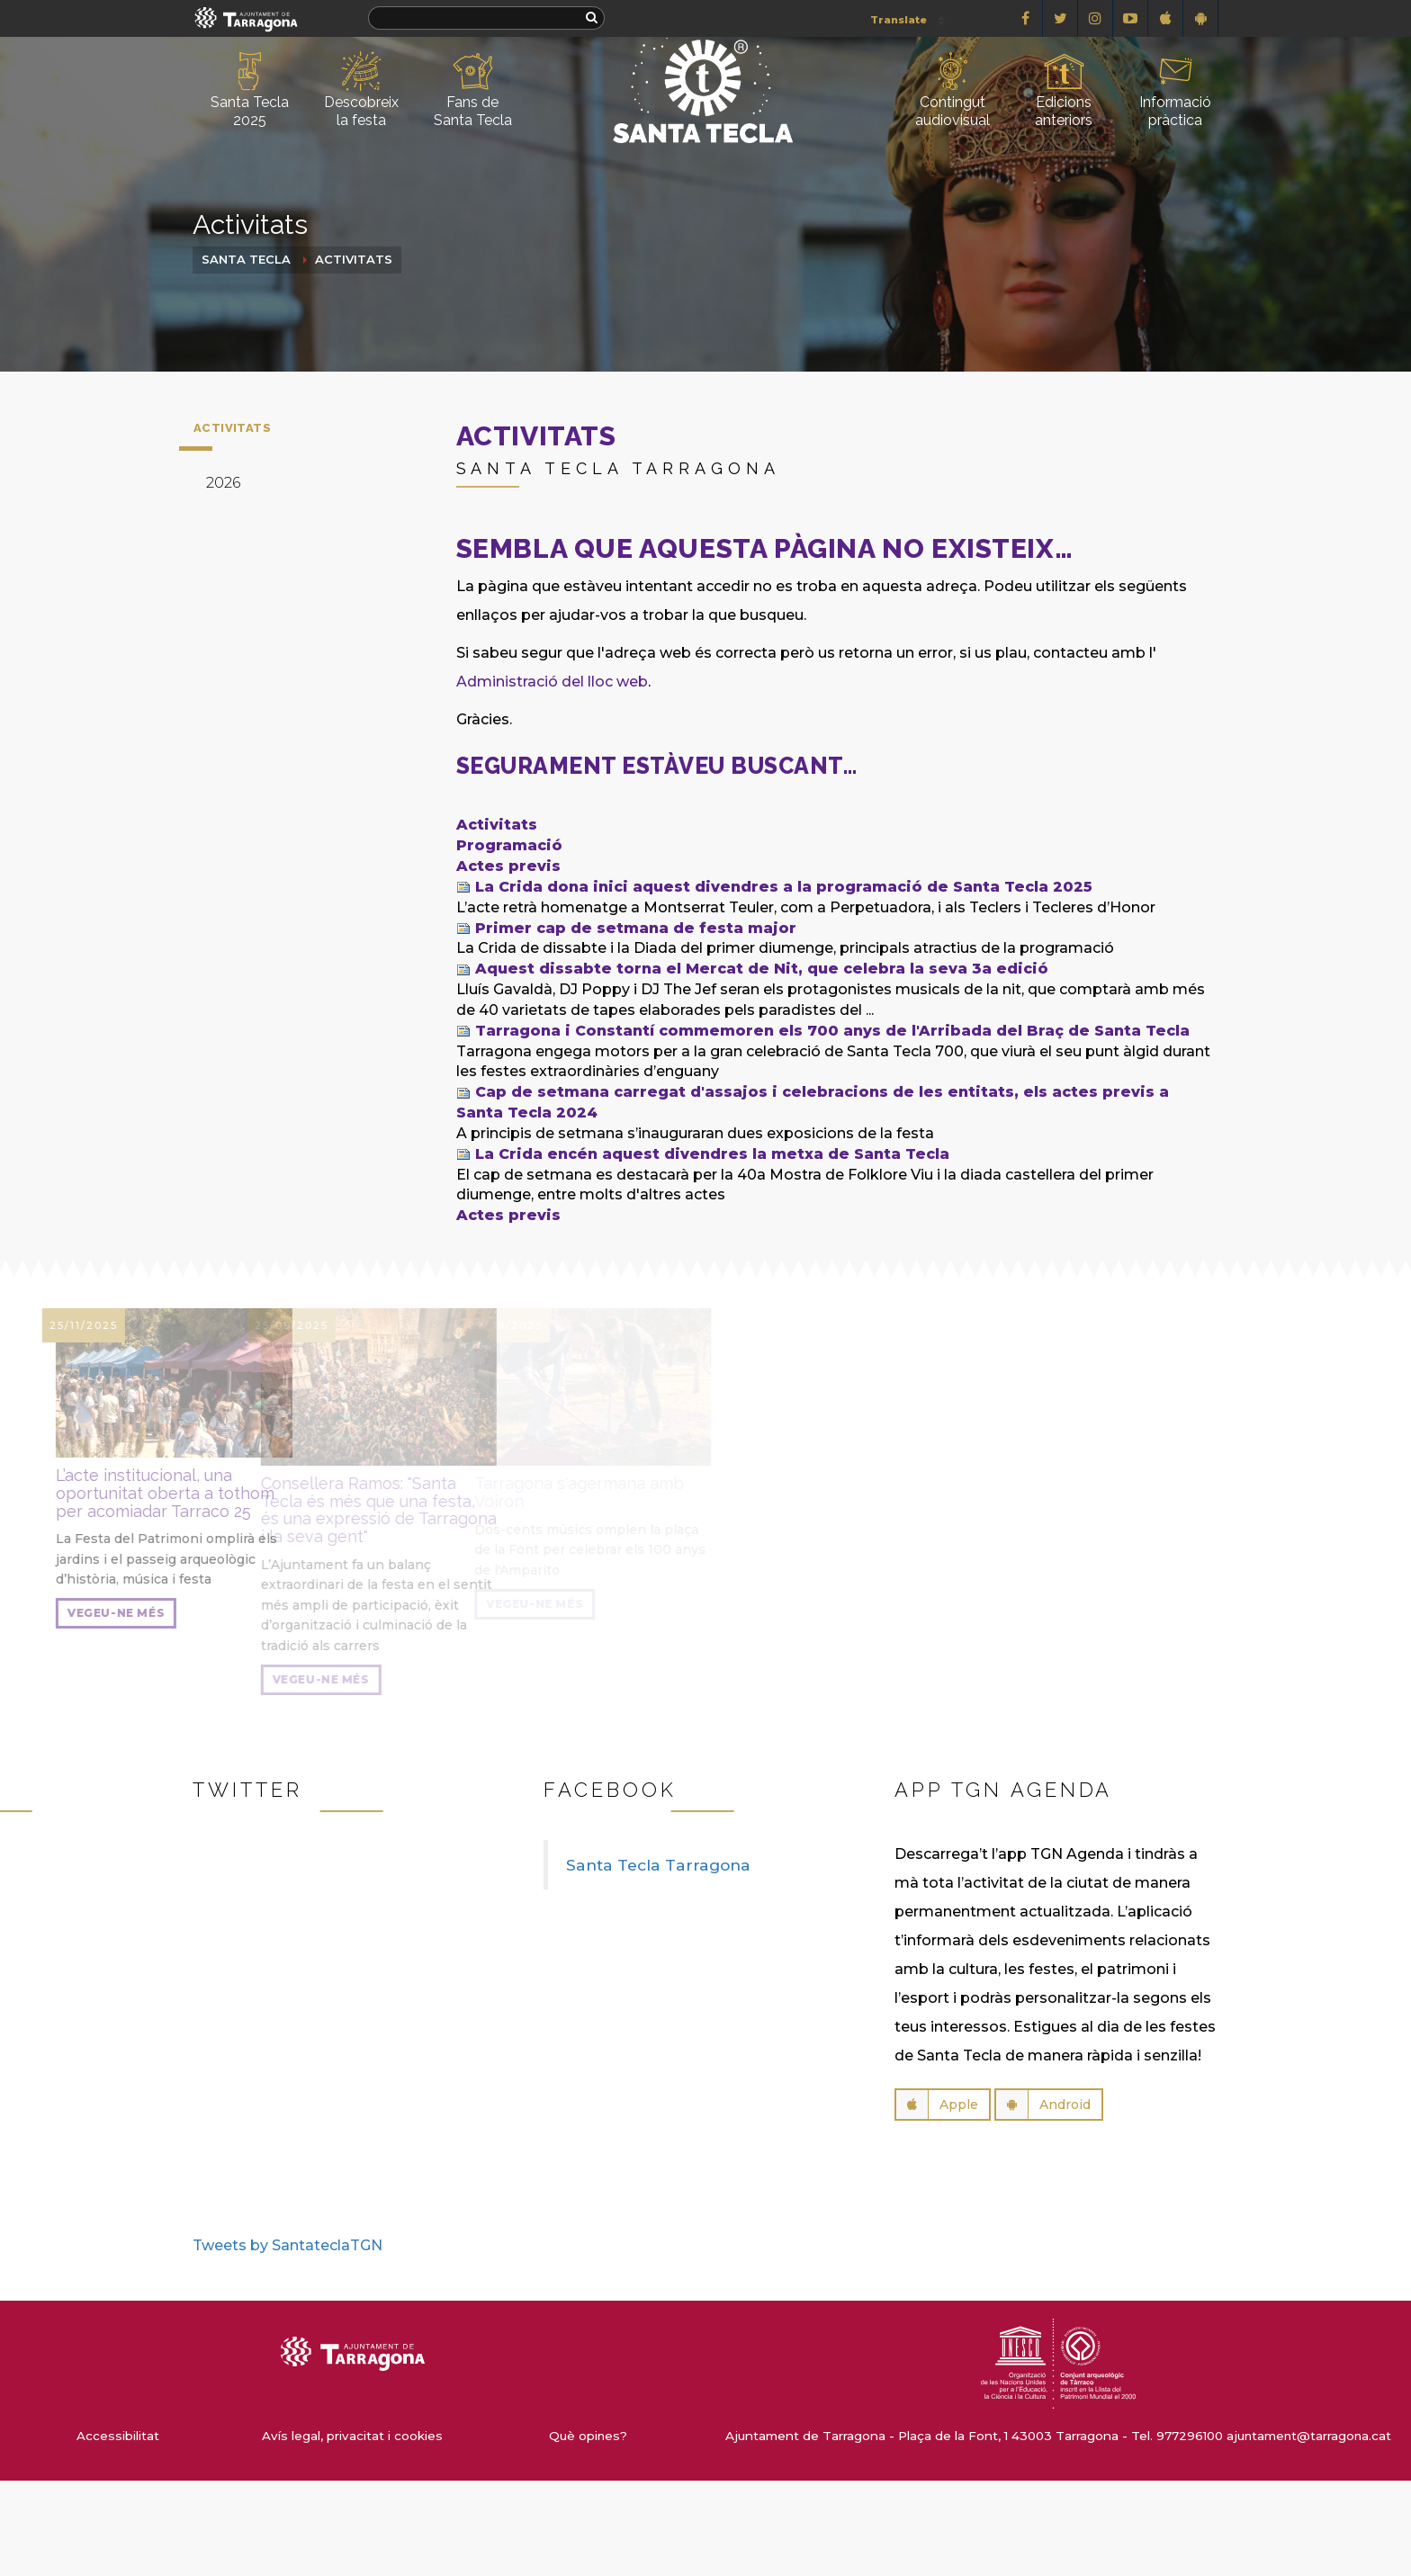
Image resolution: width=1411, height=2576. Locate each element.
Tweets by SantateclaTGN (287, 2245)
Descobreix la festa (361, 90)
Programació (509, 845)
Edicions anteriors (1063, 90)
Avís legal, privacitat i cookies (352, 2435)
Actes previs (508, 866)
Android (1043, 2104)
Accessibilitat (117, 2435)
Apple (937, 2104)
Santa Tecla (246, 259)
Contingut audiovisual (952, 90)
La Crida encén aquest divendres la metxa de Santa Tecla (712, 1153)
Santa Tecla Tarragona (658, 1864)
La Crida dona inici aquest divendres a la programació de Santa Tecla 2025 (783, 886)
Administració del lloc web (552, 681)
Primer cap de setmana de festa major (635, 928)
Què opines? (587, 2435)
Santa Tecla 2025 (250, 90)
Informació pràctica (1175, 90)
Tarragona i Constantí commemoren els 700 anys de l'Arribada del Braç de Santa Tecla (832, 1030)
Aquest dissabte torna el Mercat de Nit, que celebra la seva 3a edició (761, 968)
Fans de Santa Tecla (473, 90)
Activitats (353, 259)
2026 (223, 482)
